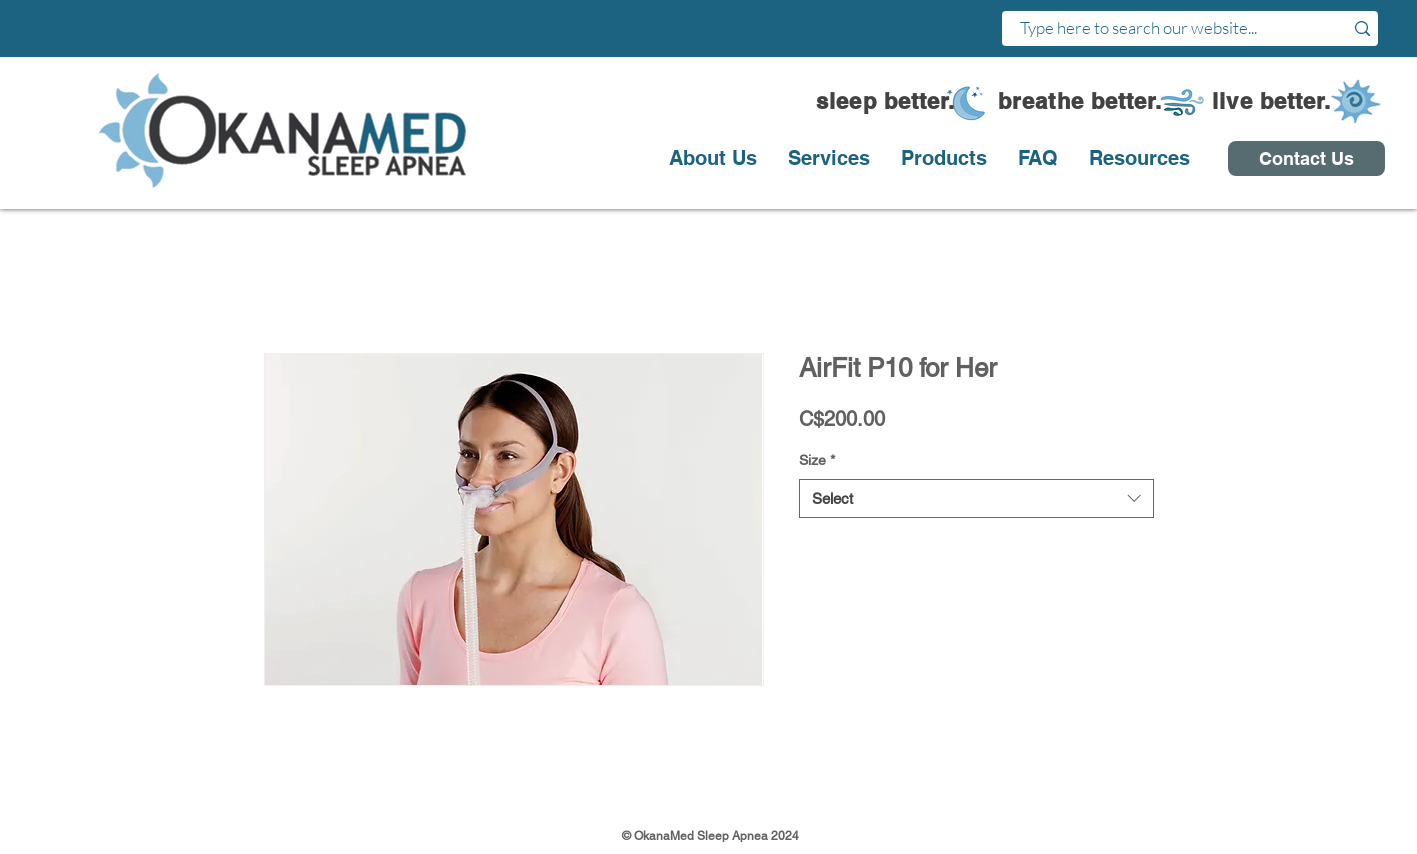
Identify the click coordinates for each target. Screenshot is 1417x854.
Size (817, 460)
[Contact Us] (1306, 158)
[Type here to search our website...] (1158, 28)
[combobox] (976, 498)
